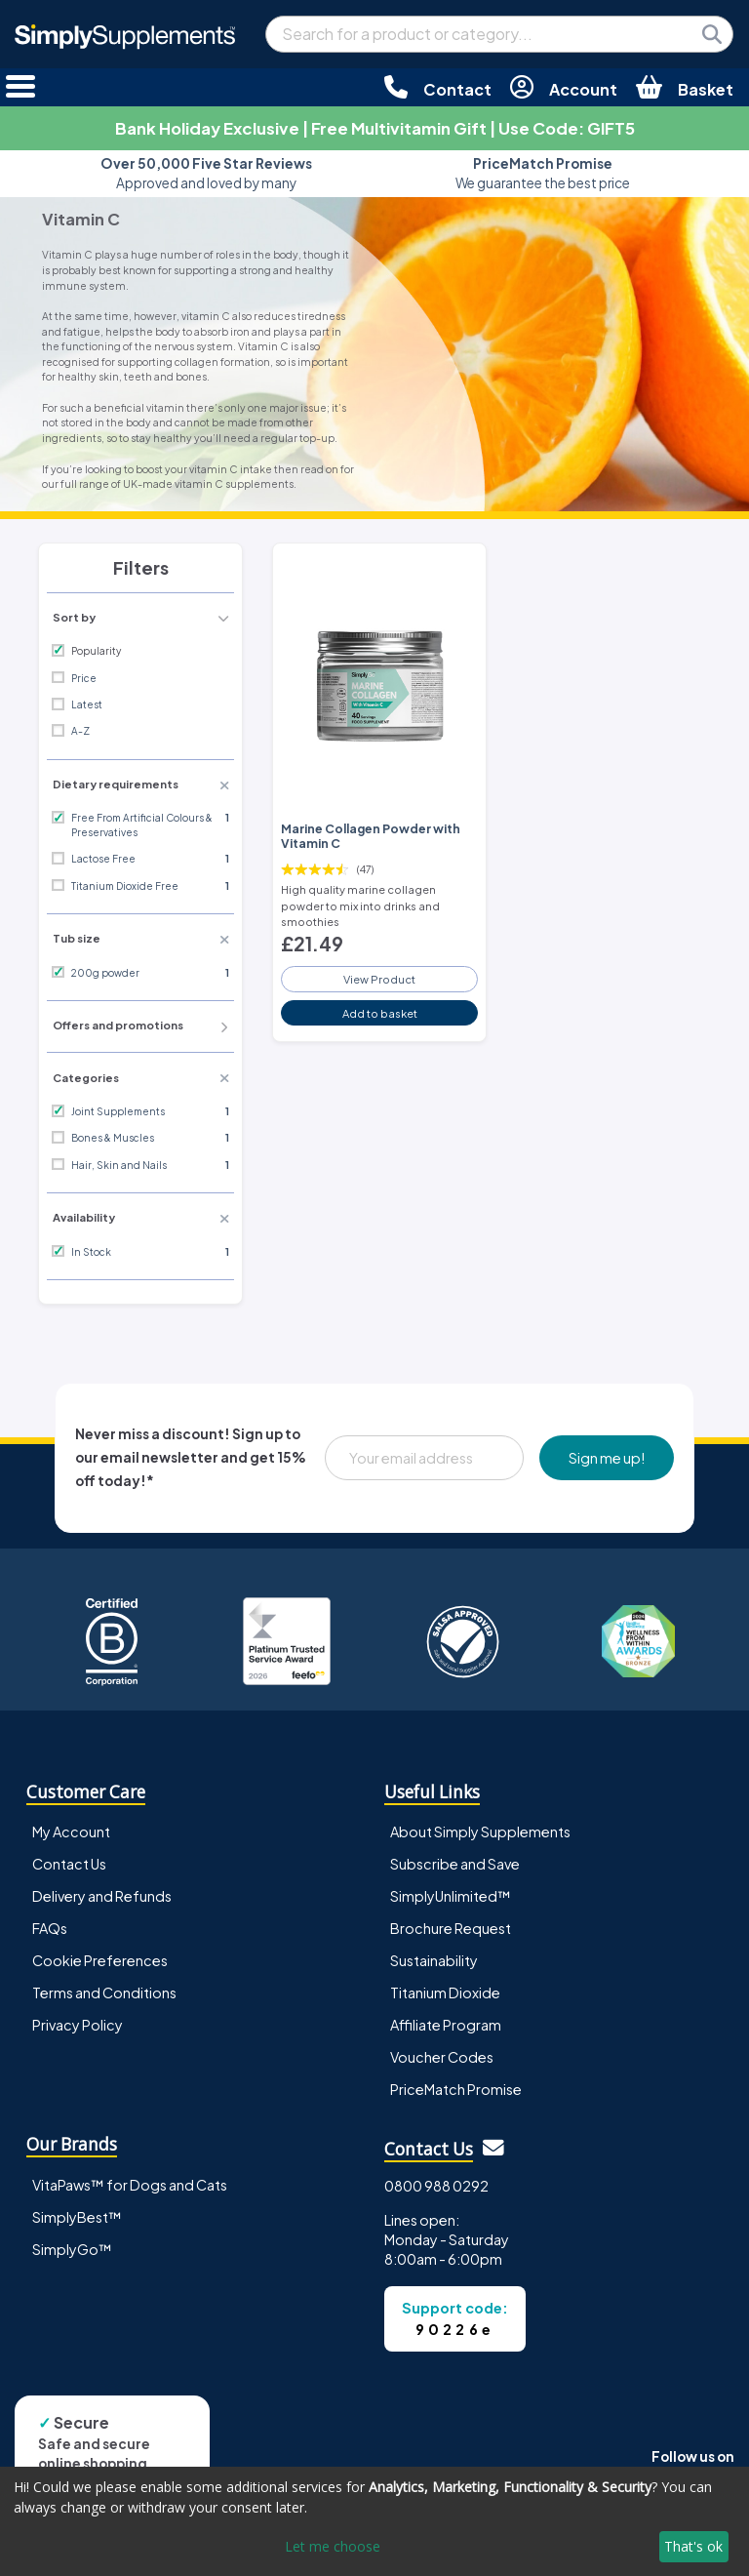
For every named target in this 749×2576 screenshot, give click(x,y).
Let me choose (332, 2546)
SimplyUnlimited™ (450, 1896)
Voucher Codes (441, 2057)
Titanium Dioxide (445, 1992)
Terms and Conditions (104, 1992)
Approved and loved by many (206, 173)
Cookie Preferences (100, 1960)
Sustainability (434, 1960)
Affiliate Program (445, 2024)
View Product (379, 979)
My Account (71, 1831)
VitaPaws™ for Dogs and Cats (129, 2185)
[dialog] (374, 2521)
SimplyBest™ (77, 2217)
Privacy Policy (77, 2024)
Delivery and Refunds (102, 1896)
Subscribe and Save (455, 1863)
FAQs (49, 1928)
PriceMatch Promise (456, 2089)
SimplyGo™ (72, 2249)
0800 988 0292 (436, 2186)
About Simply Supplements (480, 1831)
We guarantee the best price (542, 173)
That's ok (693, 2546)
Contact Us (69, 1863)
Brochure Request (450, 1928)
